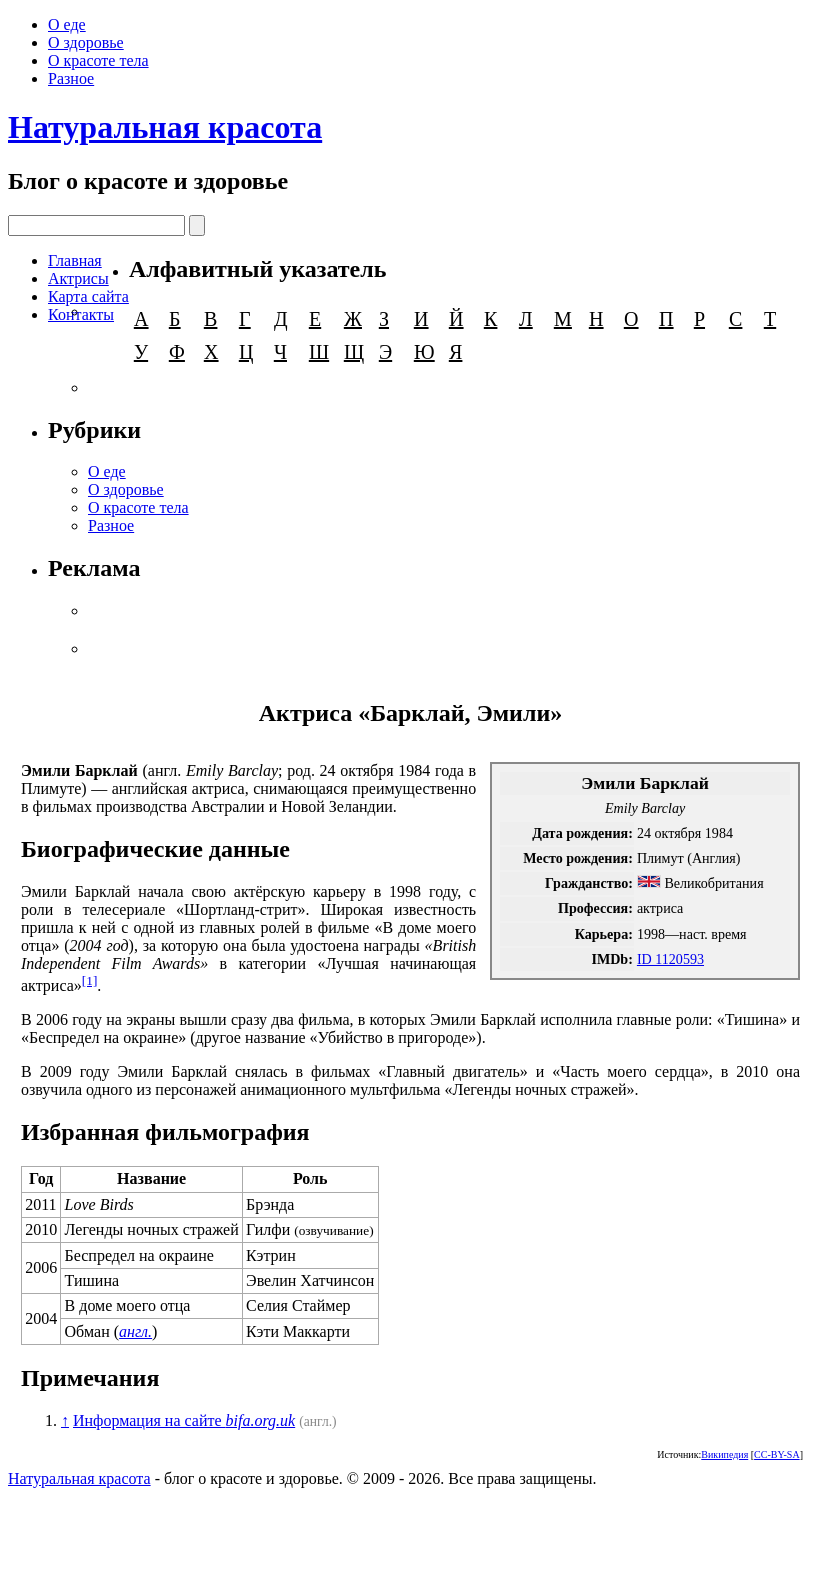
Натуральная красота (165, 127)
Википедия (724, 1454)
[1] (90, 980)
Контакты (81, 314)
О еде (67, 24)
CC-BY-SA (777, 1454)
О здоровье (86, 42)
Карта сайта (88, 296)
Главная (75, 260)
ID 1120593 (670, 959)
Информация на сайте (184, 1420)
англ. (135, 1331)
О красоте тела (98, 60)
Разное (71, 78)
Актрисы (78, 278)
